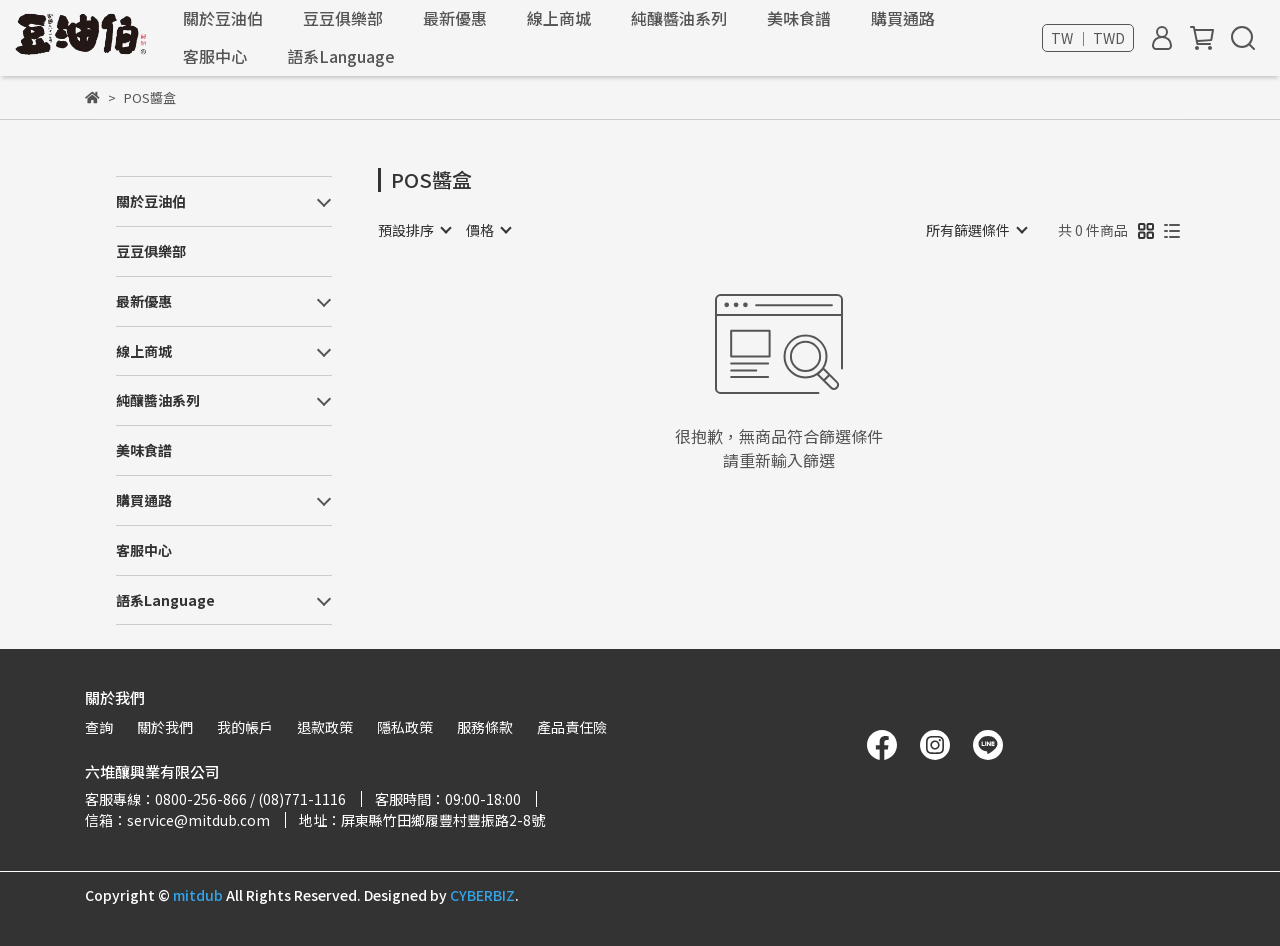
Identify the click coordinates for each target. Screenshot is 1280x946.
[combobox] (414, 230)
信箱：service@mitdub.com (177, 820)
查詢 (99, 727)
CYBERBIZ (482, 895)
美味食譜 (799, 18)
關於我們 (165, 727)
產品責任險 (572, 727)
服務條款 (485, 727)
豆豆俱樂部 (343, 18)
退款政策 (325, 727)
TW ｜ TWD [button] (1088, 38)
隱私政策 (405, 727)
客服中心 (215, 56)
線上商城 (559, 18)
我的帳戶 (245, 727)
